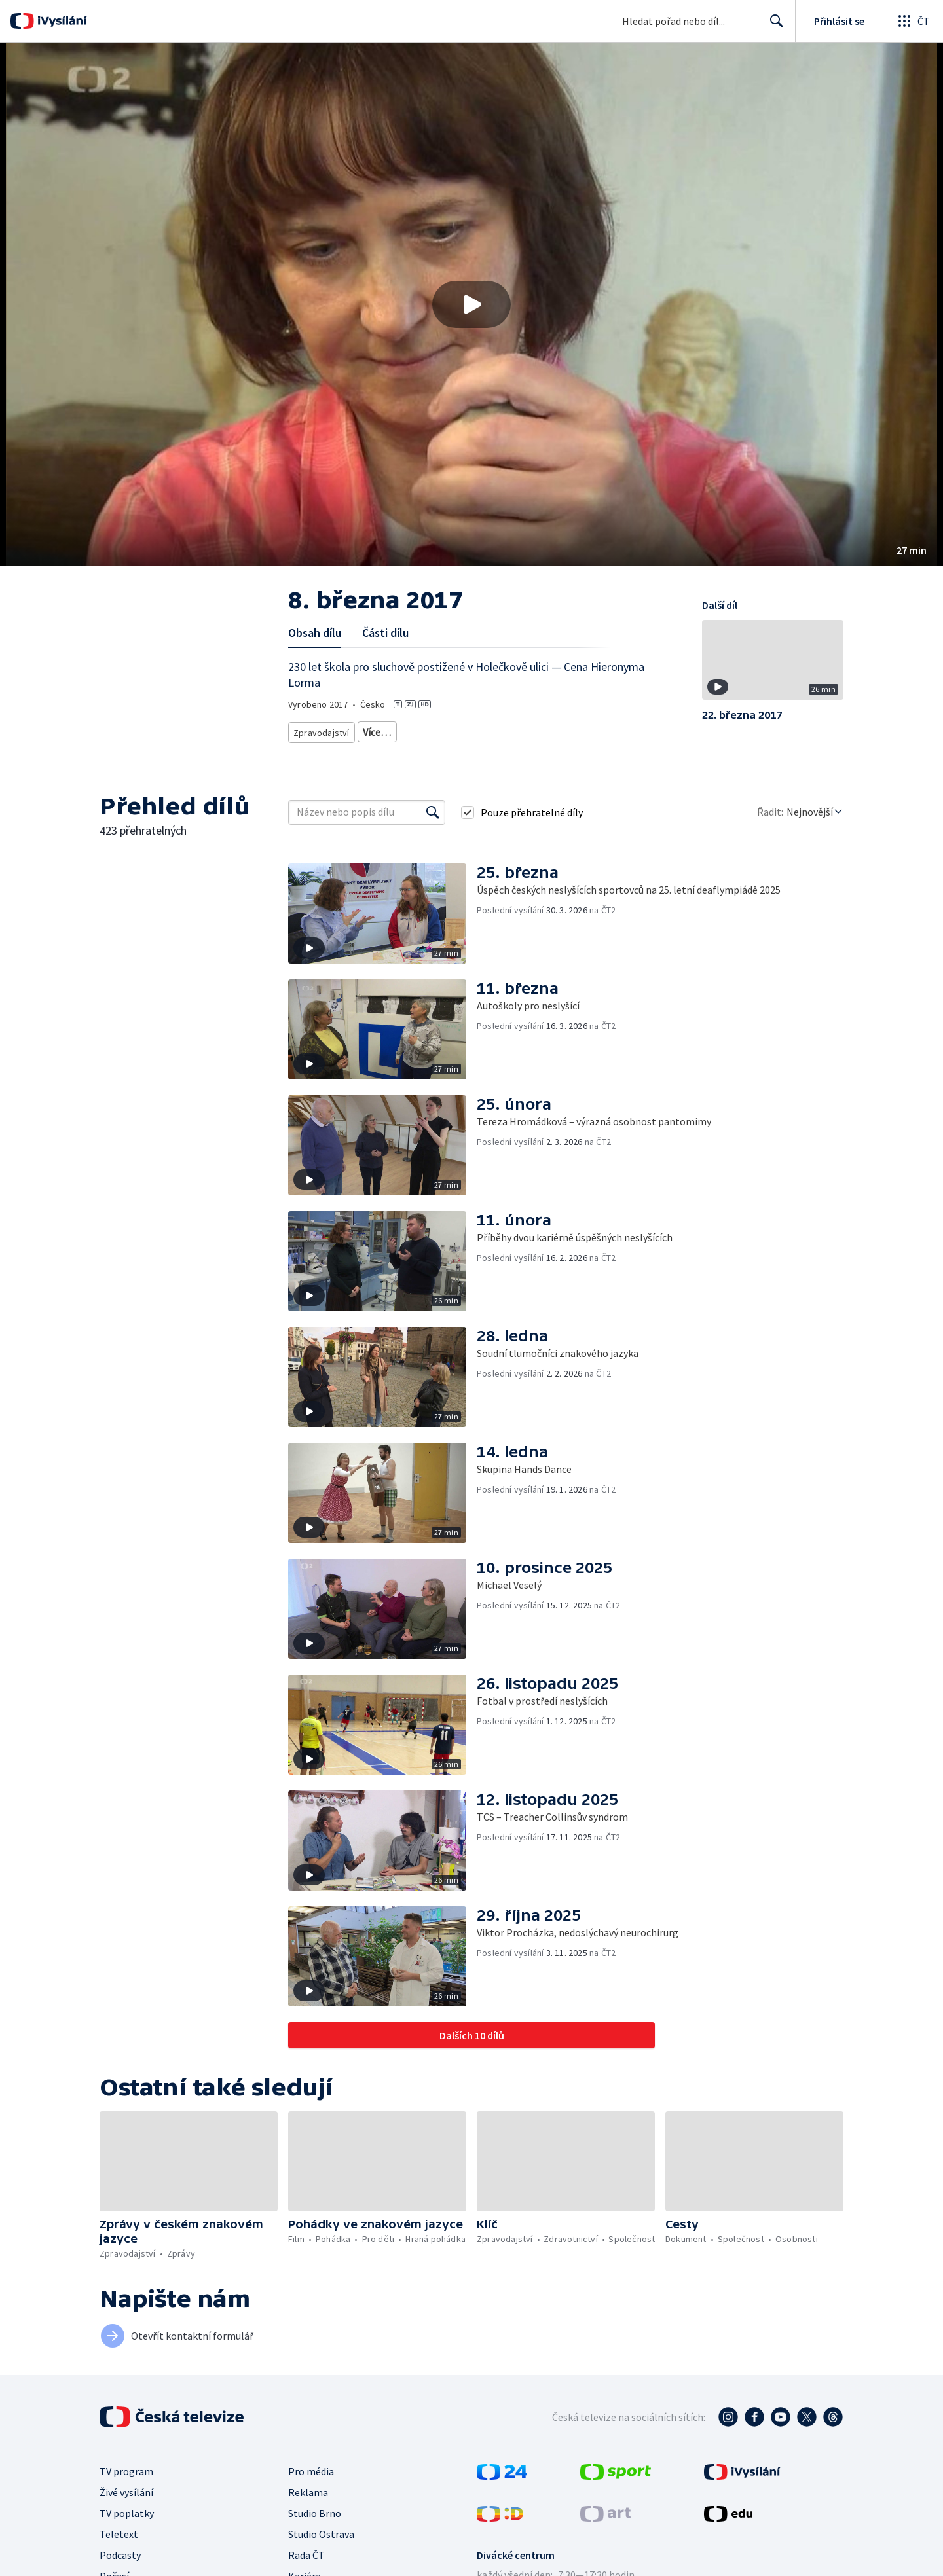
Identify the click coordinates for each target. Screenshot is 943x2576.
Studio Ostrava (321, 2549)
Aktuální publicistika (399, 730)
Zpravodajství (320, 730)
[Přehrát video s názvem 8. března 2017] (471, 304)
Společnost (578, 730)
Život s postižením (327, 749)
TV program (126, 2486)
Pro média (311, 2486)
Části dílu (385, 632)
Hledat (773, 26)
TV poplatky (127, 2528)
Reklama (308, 2507)
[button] (471, 304)
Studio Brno (314, 2528)
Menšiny (392, 749)
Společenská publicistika (498, 730)
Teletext (119, 2549)
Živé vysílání (126, 2507)
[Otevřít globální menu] (913, 21)
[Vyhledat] (433, 827)
